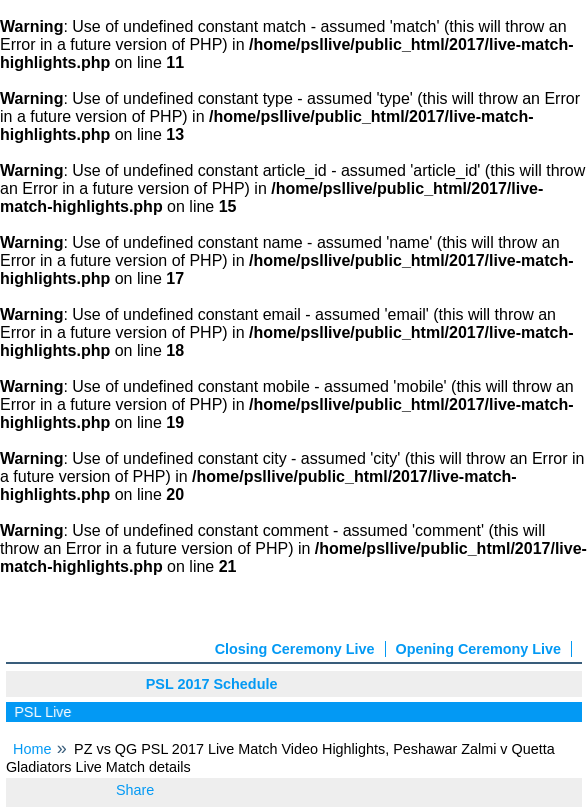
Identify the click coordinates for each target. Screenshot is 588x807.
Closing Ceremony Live (295, 649)
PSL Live (45, 712)
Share (135, 790)
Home (32, 749)
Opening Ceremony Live (479, 649)
